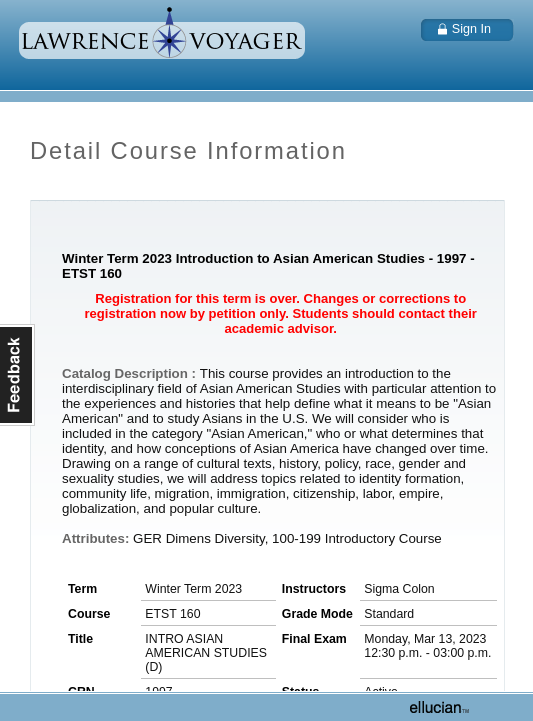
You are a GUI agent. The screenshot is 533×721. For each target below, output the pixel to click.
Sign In (471, 29)
